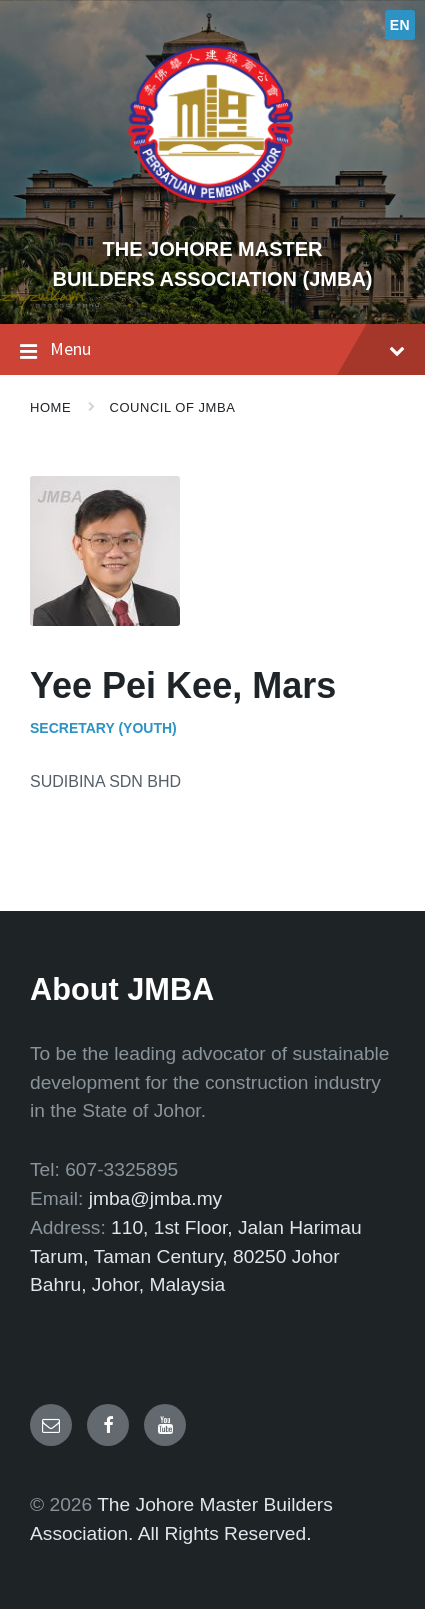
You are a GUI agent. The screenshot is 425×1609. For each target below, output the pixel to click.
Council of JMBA (173, 407)
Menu (212, 350)
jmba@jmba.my (156, 1198)
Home (50, 407)
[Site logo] (213, 214)
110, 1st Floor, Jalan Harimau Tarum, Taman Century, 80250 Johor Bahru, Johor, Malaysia (196, 1256)
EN (400, 25)
